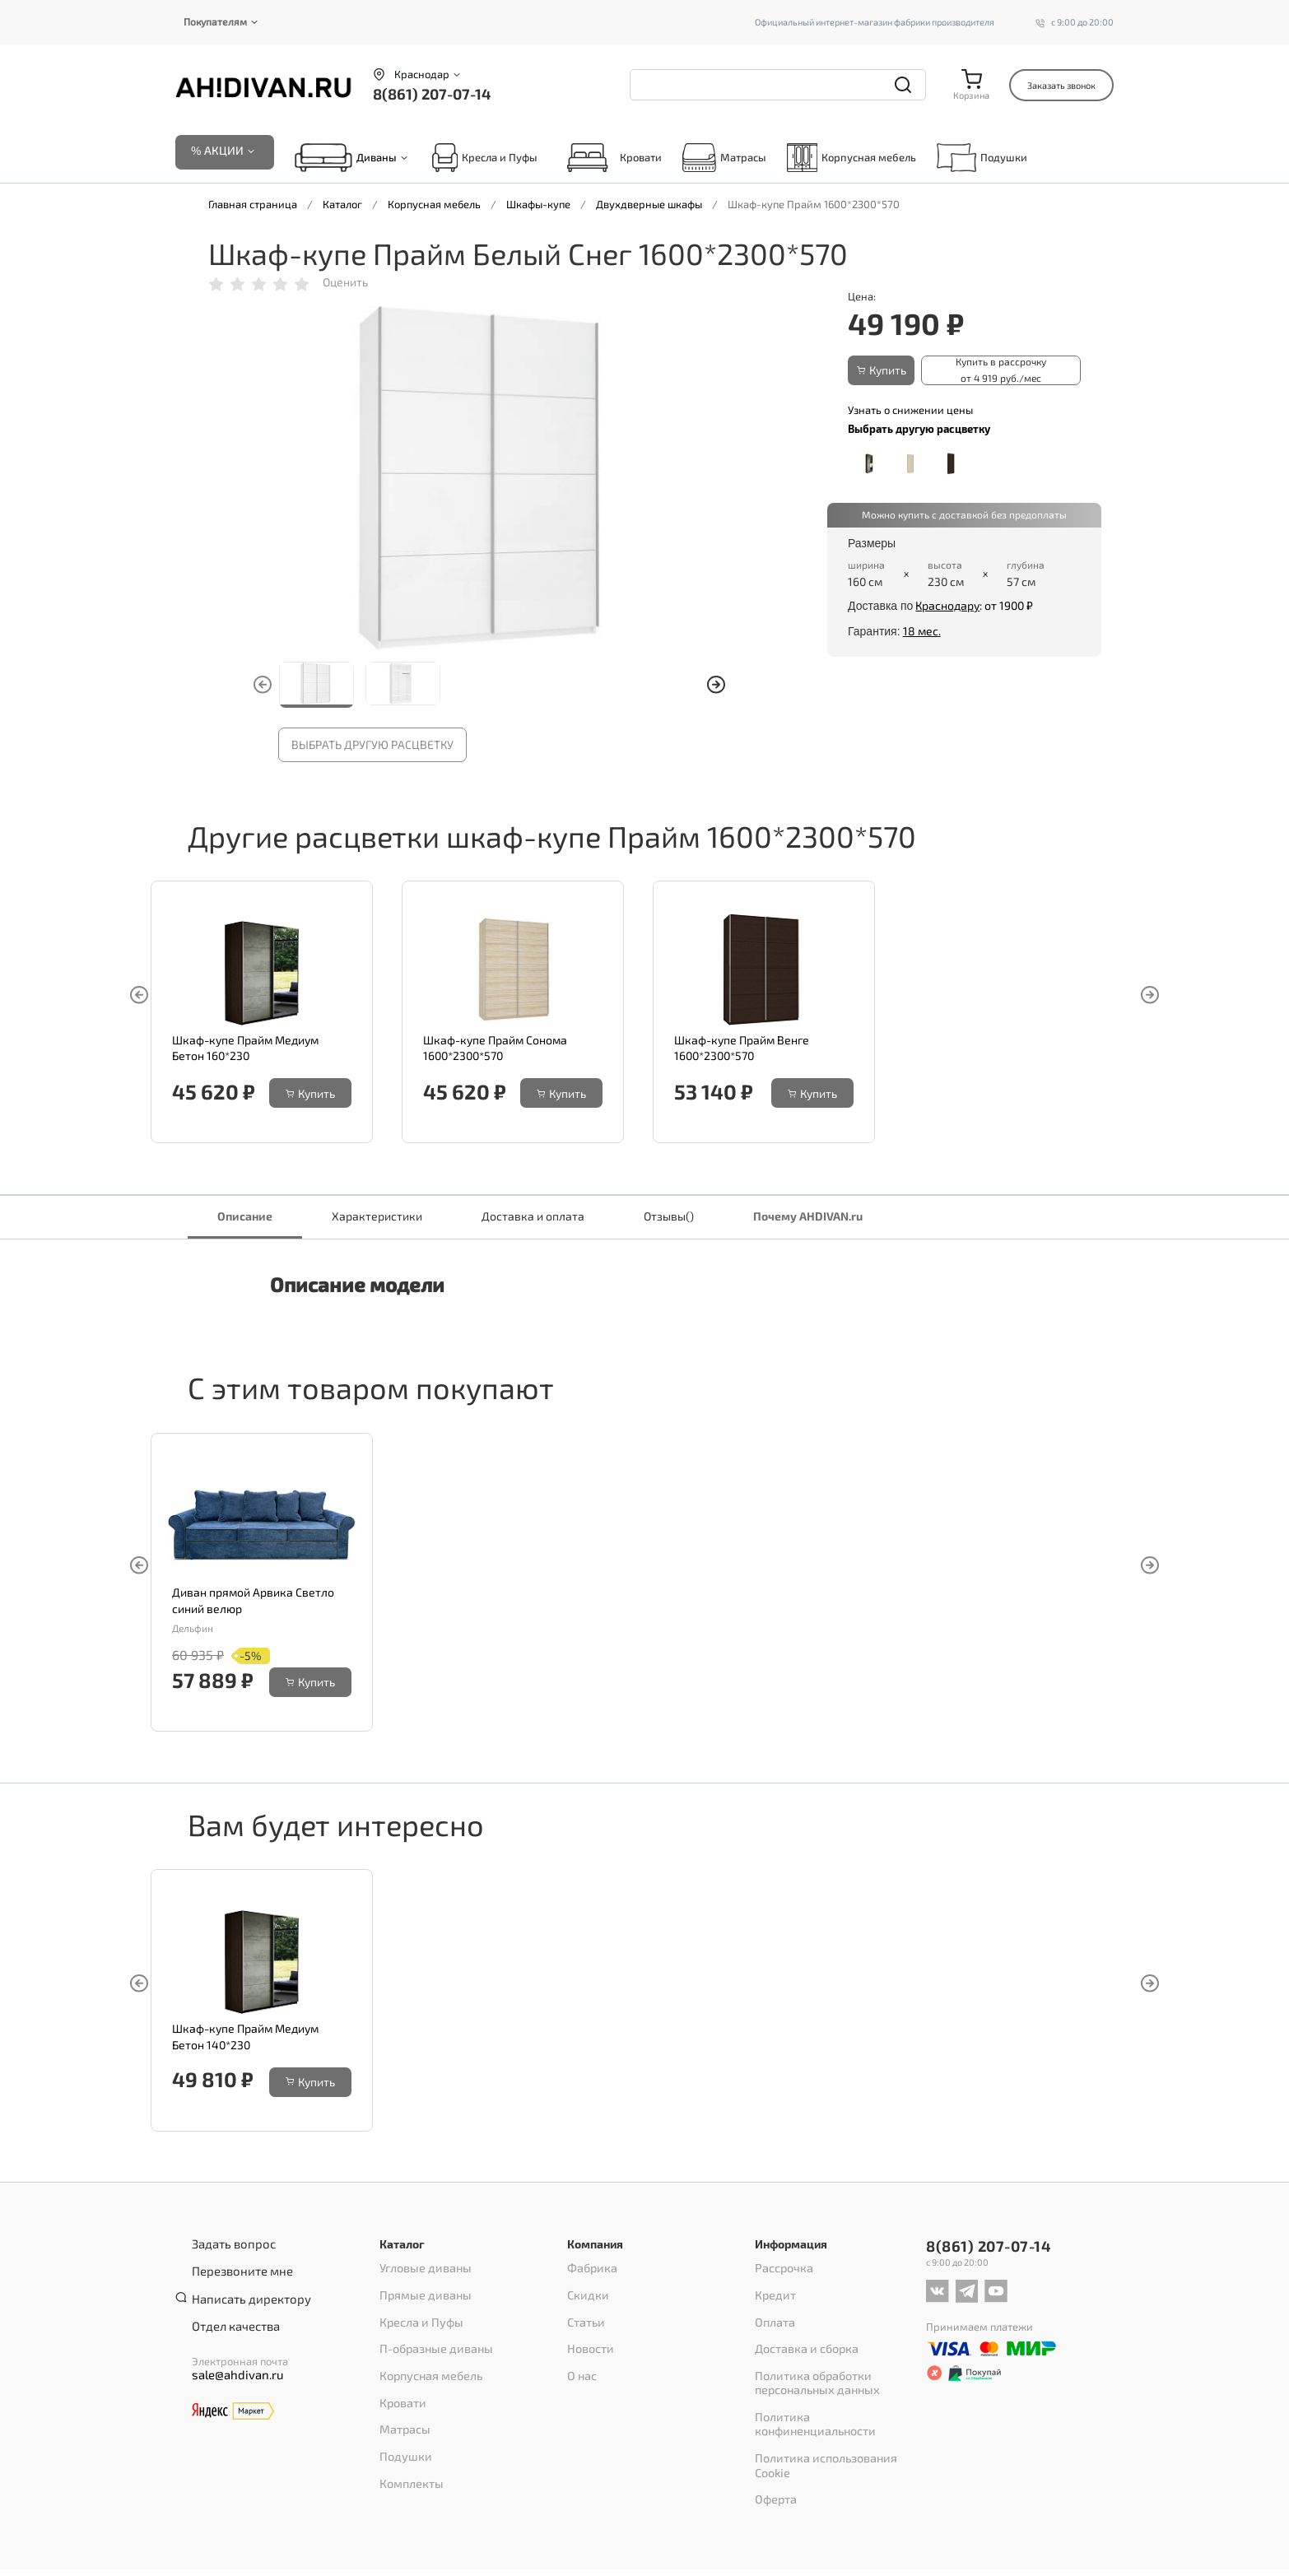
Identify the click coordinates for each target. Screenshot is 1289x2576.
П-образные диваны (432, 2333)
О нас (580, 2354)
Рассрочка (781, 2269)
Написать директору (243, 2288)
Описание (244, 1217)
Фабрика (590, 2269)
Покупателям (215, 21)
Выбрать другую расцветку (372, 746)
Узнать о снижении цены (910, 408)
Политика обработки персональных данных (813, 2361)
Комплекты (408, 2440)
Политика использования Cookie (836, 2410)
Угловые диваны (420, 2269)
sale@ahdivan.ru (231, 2356)
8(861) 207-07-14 (432, 94)
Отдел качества (230, 2309)
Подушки (982, 158)
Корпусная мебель (851, 158)
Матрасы (724, 158)
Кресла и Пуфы (484, 158)
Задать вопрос (227, 2245)
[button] (716, 686)
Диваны (376, 158)
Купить (885, 371)
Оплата (773, 2311)
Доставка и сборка (801, 2333)
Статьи (584, 2311)
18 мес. (922, 629)
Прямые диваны (421, 2290)
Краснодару (947, 604)
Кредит (773, 2290)
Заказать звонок (1061, 85)
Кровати (610, 158)
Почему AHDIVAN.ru (808, 1217)
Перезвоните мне (236, 2266)
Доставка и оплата (533, 1217)
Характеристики (377, 1217)
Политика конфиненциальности (835, 2389)
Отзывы (669, 1217)
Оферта (774, 2432)
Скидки (585, 2290)
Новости (587, 2333)
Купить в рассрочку (996, 371)
